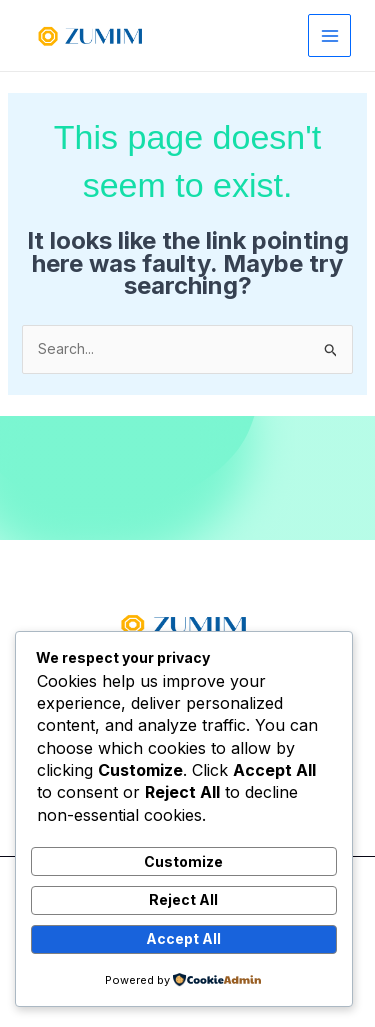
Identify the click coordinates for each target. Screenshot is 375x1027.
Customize (183, 861)
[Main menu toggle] (329, 35)
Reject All (183, 899)
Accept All (183, 938)
